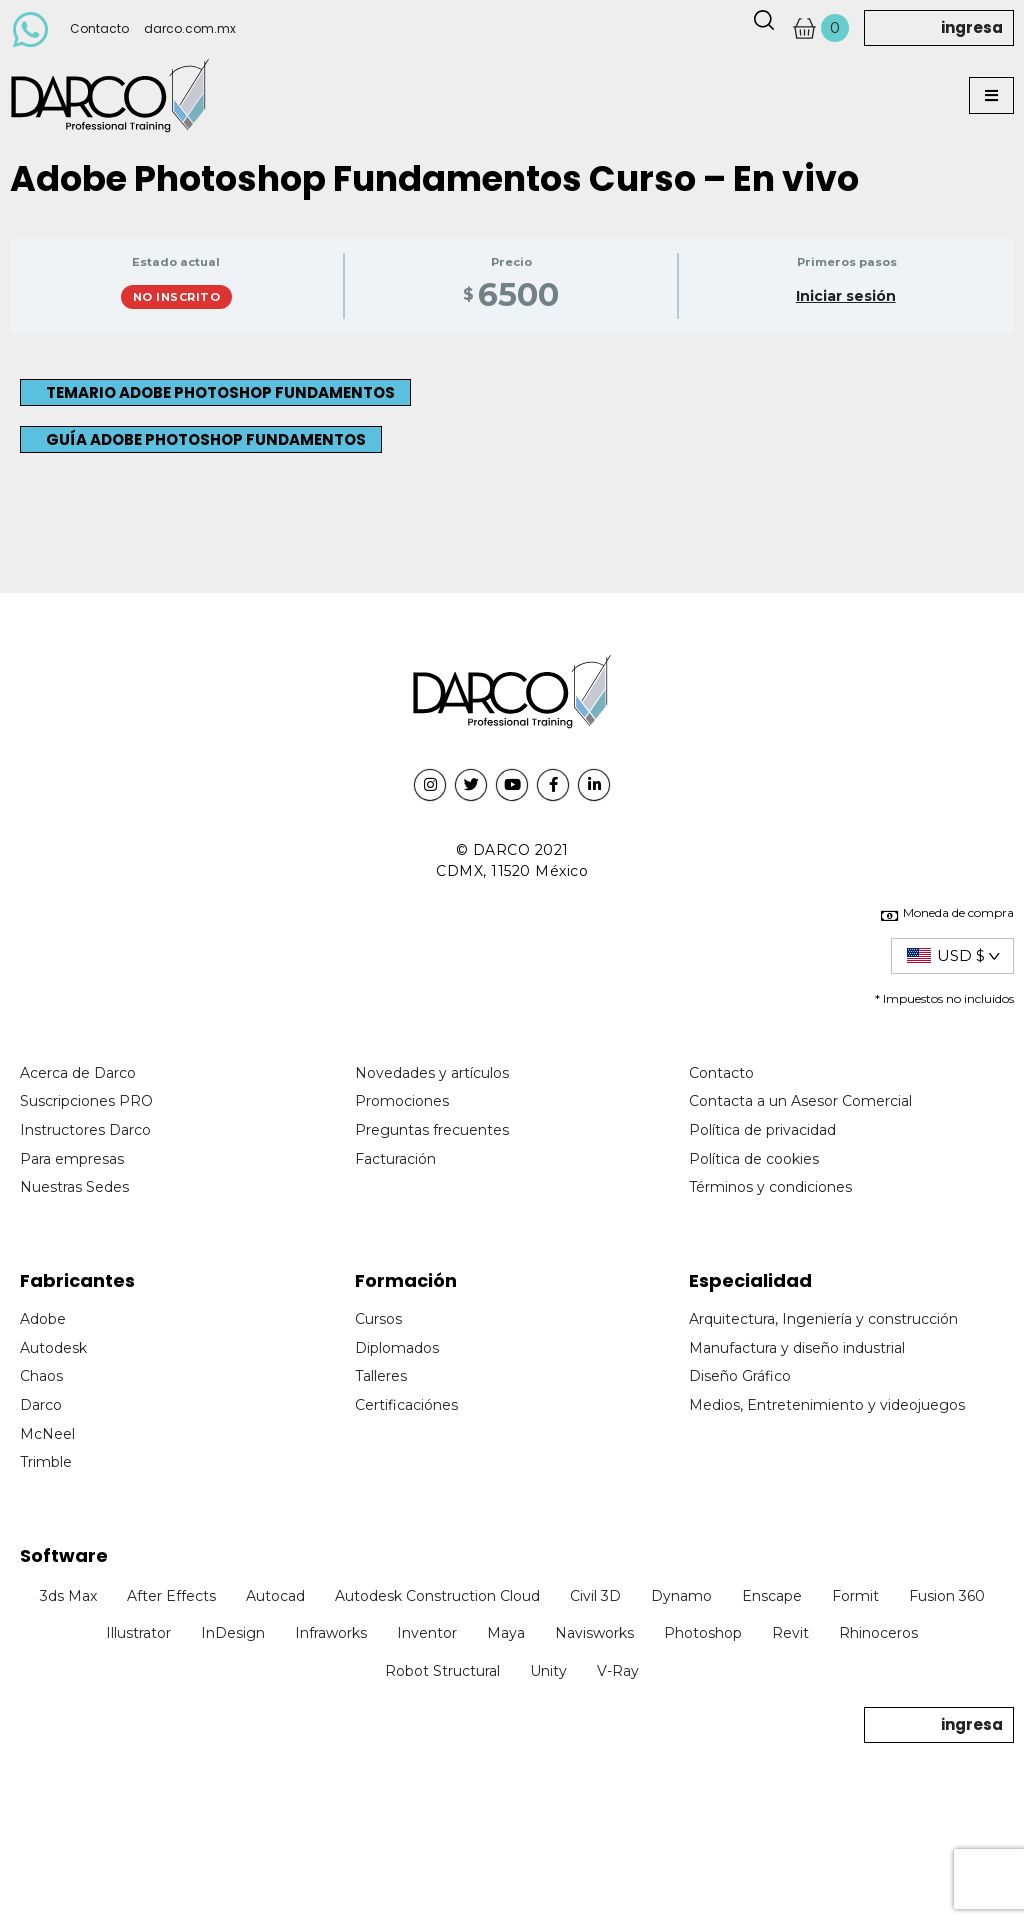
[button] (991, 95)
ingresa (972, 27)
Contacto (99, 28)
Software (64, 1555)
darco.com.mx (190, 28)
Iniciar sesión (846, 296)
